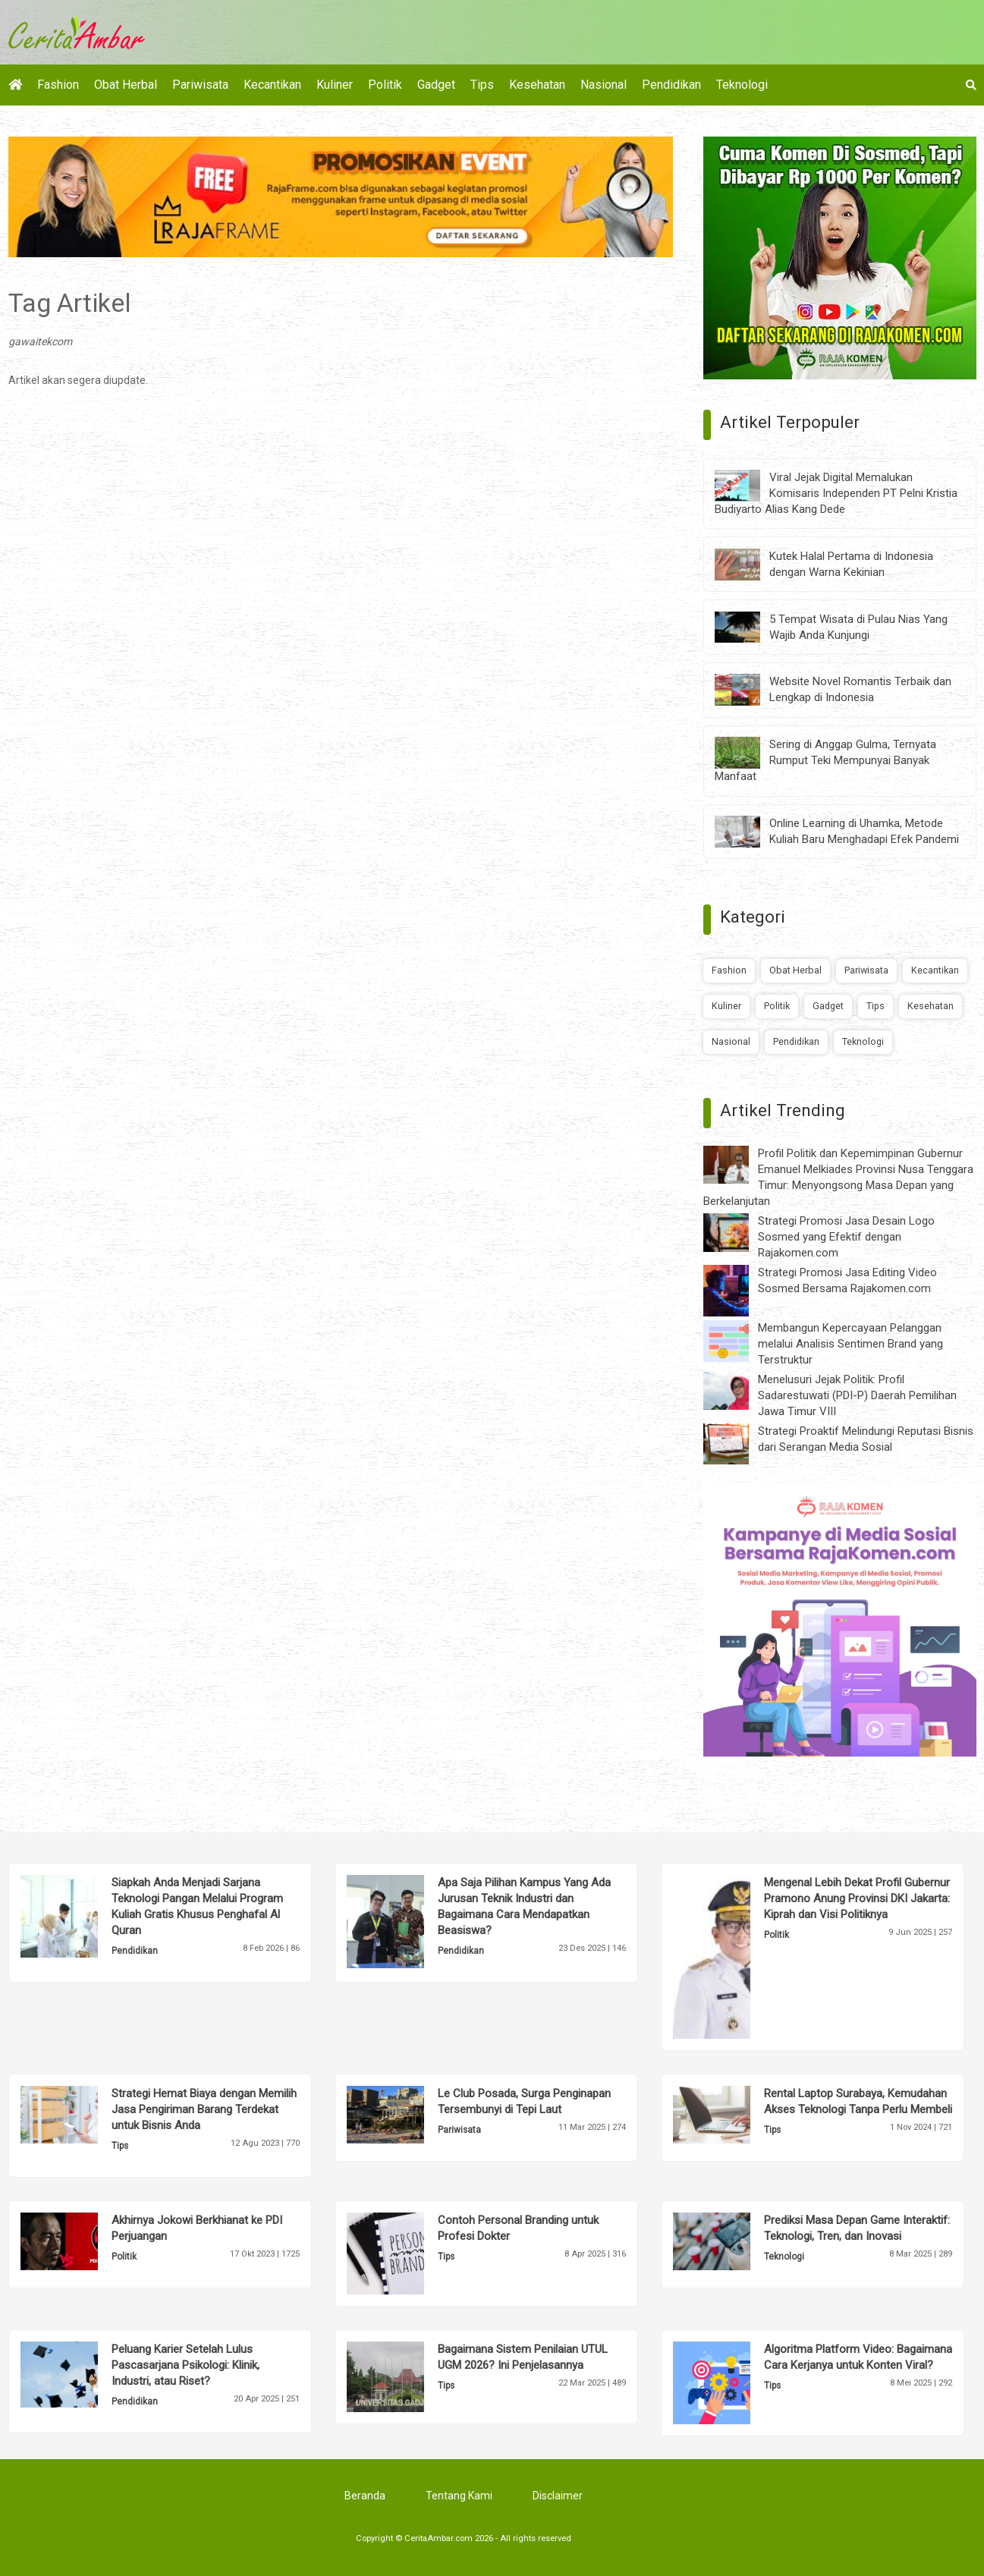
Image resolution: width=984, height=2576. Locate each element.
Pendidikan (671, 84)
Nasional (603, 84)
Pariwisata (200, 84)
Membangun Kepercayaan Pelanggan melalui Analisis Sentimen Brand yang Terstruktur (850, 1344)
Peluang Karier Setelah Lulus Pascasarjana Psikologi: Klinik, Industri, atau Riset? (185, 2365)
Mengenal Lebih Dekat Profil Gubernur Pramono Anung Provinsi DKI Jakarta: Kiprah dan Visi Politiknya (857, 1898)
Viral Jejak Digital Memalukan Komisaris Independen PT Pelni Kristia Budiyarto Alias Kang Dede (836, 493)
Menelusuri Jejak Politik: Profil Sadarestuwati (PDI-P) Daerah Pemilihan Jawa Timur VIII (857, 1395)
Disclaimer (558, 2496)
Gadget (436, 84)
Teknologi (742, 84)
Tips (482, 84)
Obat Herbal (125, 84)
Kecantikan (272, 84)
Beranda (364, 2496)
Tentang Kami (459, 2496)
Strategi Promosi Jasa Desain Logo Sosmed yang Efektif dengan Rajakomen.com (846, 1237)
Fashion (58, 84)
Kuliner (334, 84)
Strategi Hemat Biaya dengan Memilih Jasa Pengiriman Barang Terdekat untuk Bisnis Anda (204, 2109)
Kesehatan (537, 84)
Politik (385, 84)
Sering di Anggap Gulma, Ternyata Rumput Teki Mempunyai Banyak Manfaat (825, 760)
